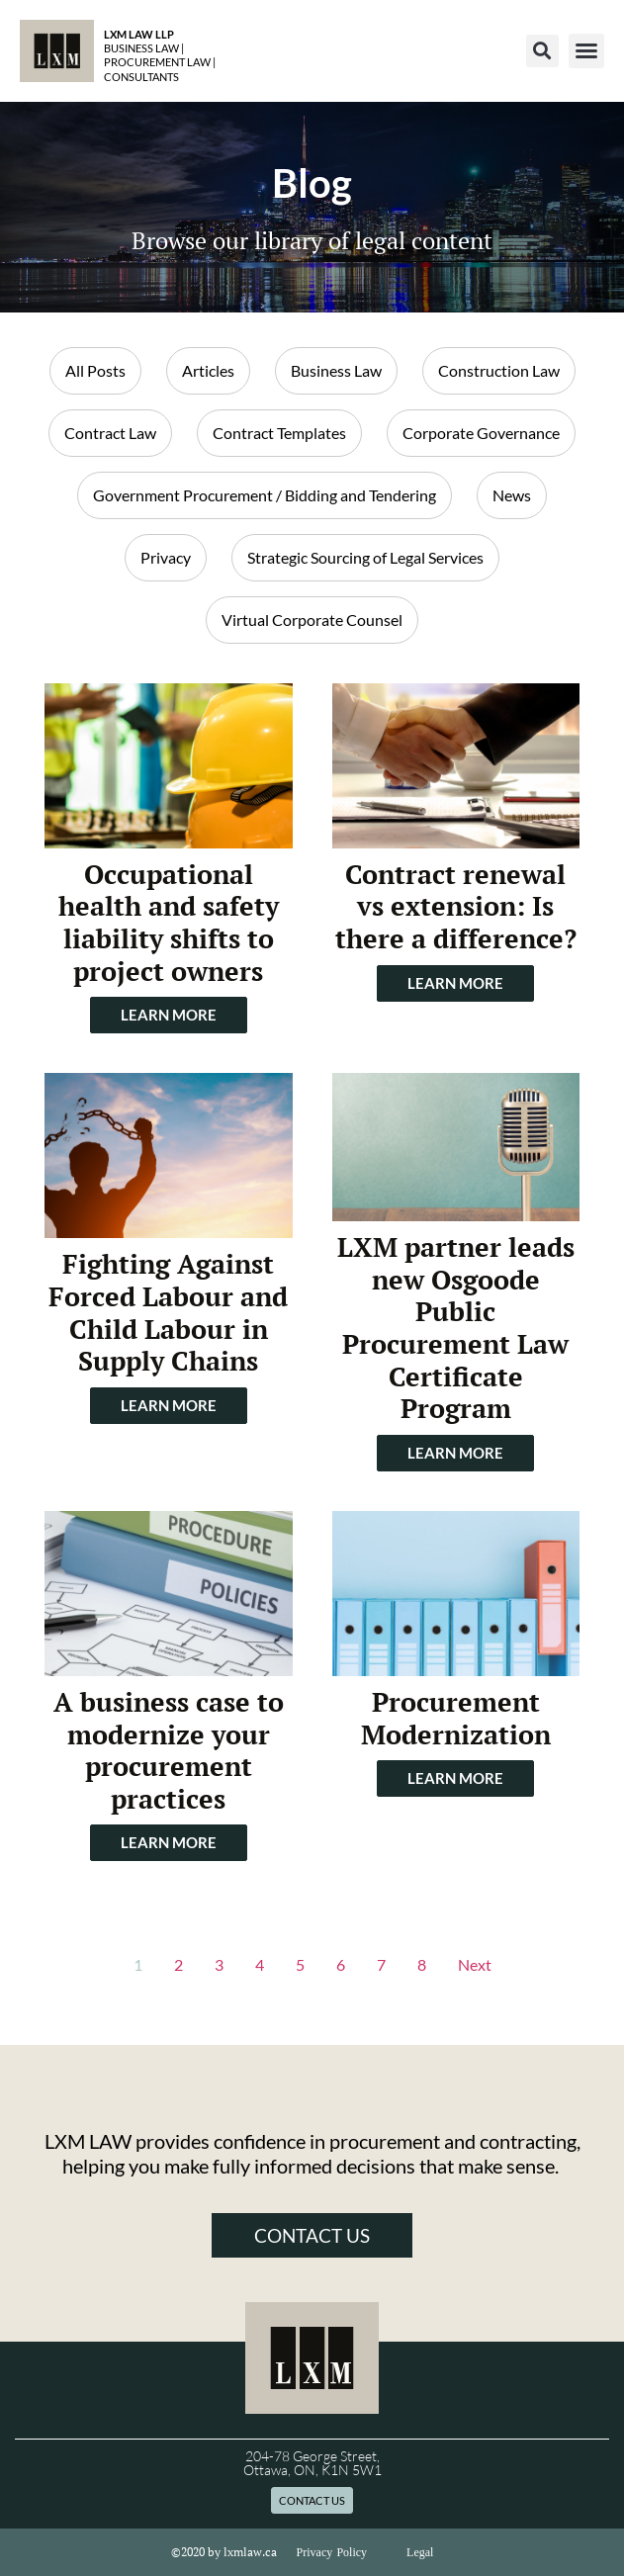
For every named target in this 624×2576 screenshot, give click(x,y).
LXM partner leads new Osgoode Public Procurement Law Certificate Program (456, 1327)
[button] (542, 51)
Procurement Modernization (456, 1718)
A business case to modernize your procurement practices (168, 1750)
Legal (419, 2552)
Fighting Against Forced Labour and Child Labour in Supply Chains (168, 1312)
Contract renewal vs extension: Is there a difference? (456, 906)
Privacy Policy (332, 2552)
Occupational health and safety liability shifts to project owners (168, 922)
